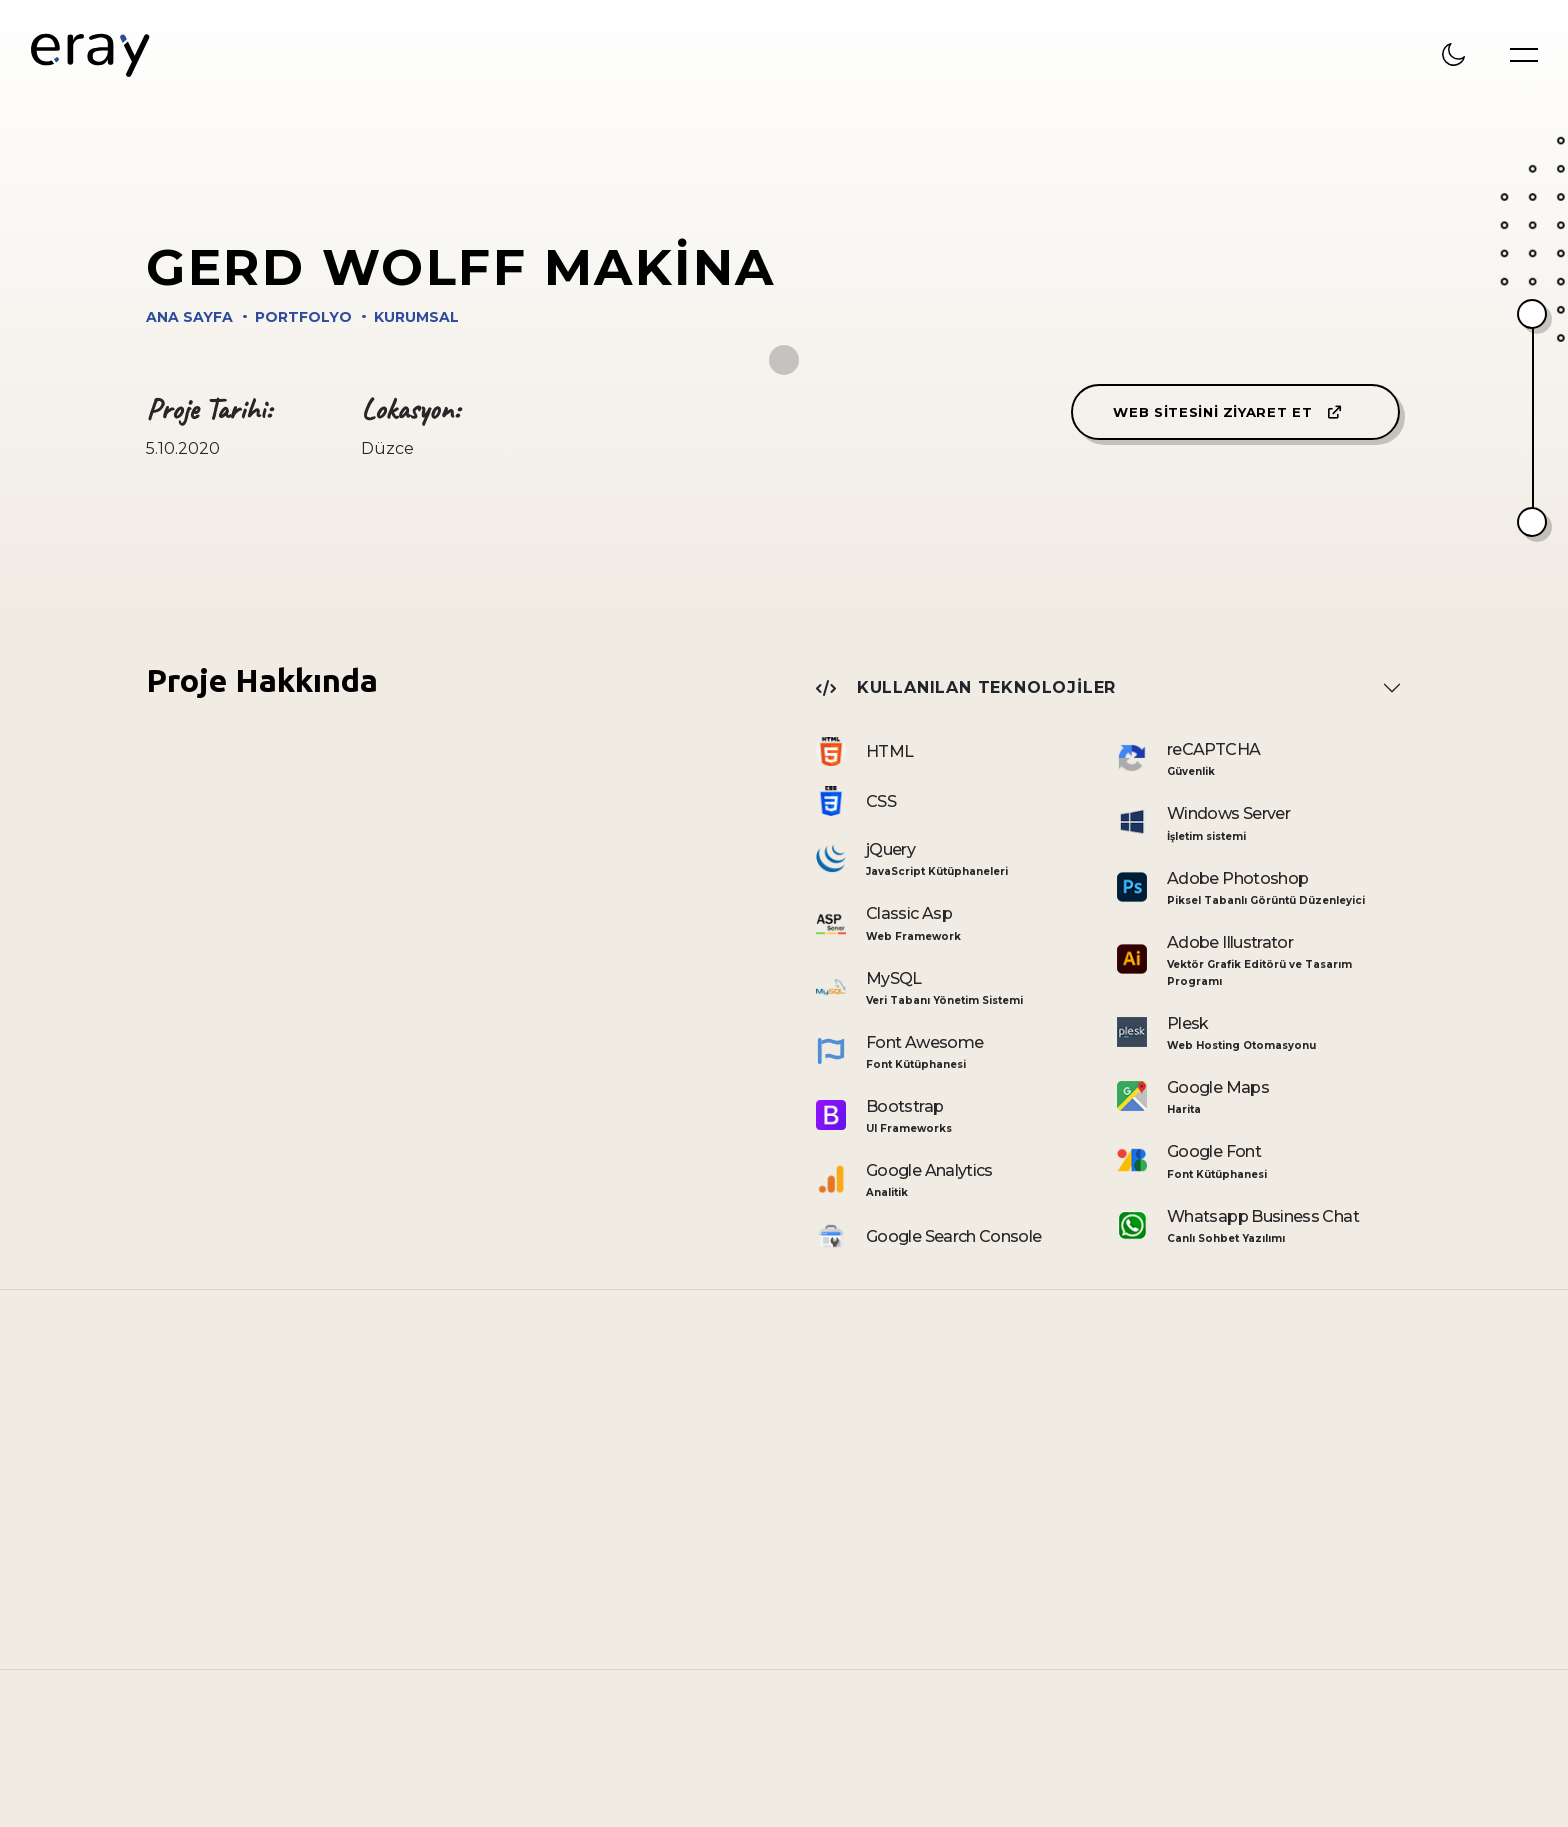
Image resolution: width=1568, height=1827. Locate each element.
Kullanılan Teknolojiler (966, 687)
